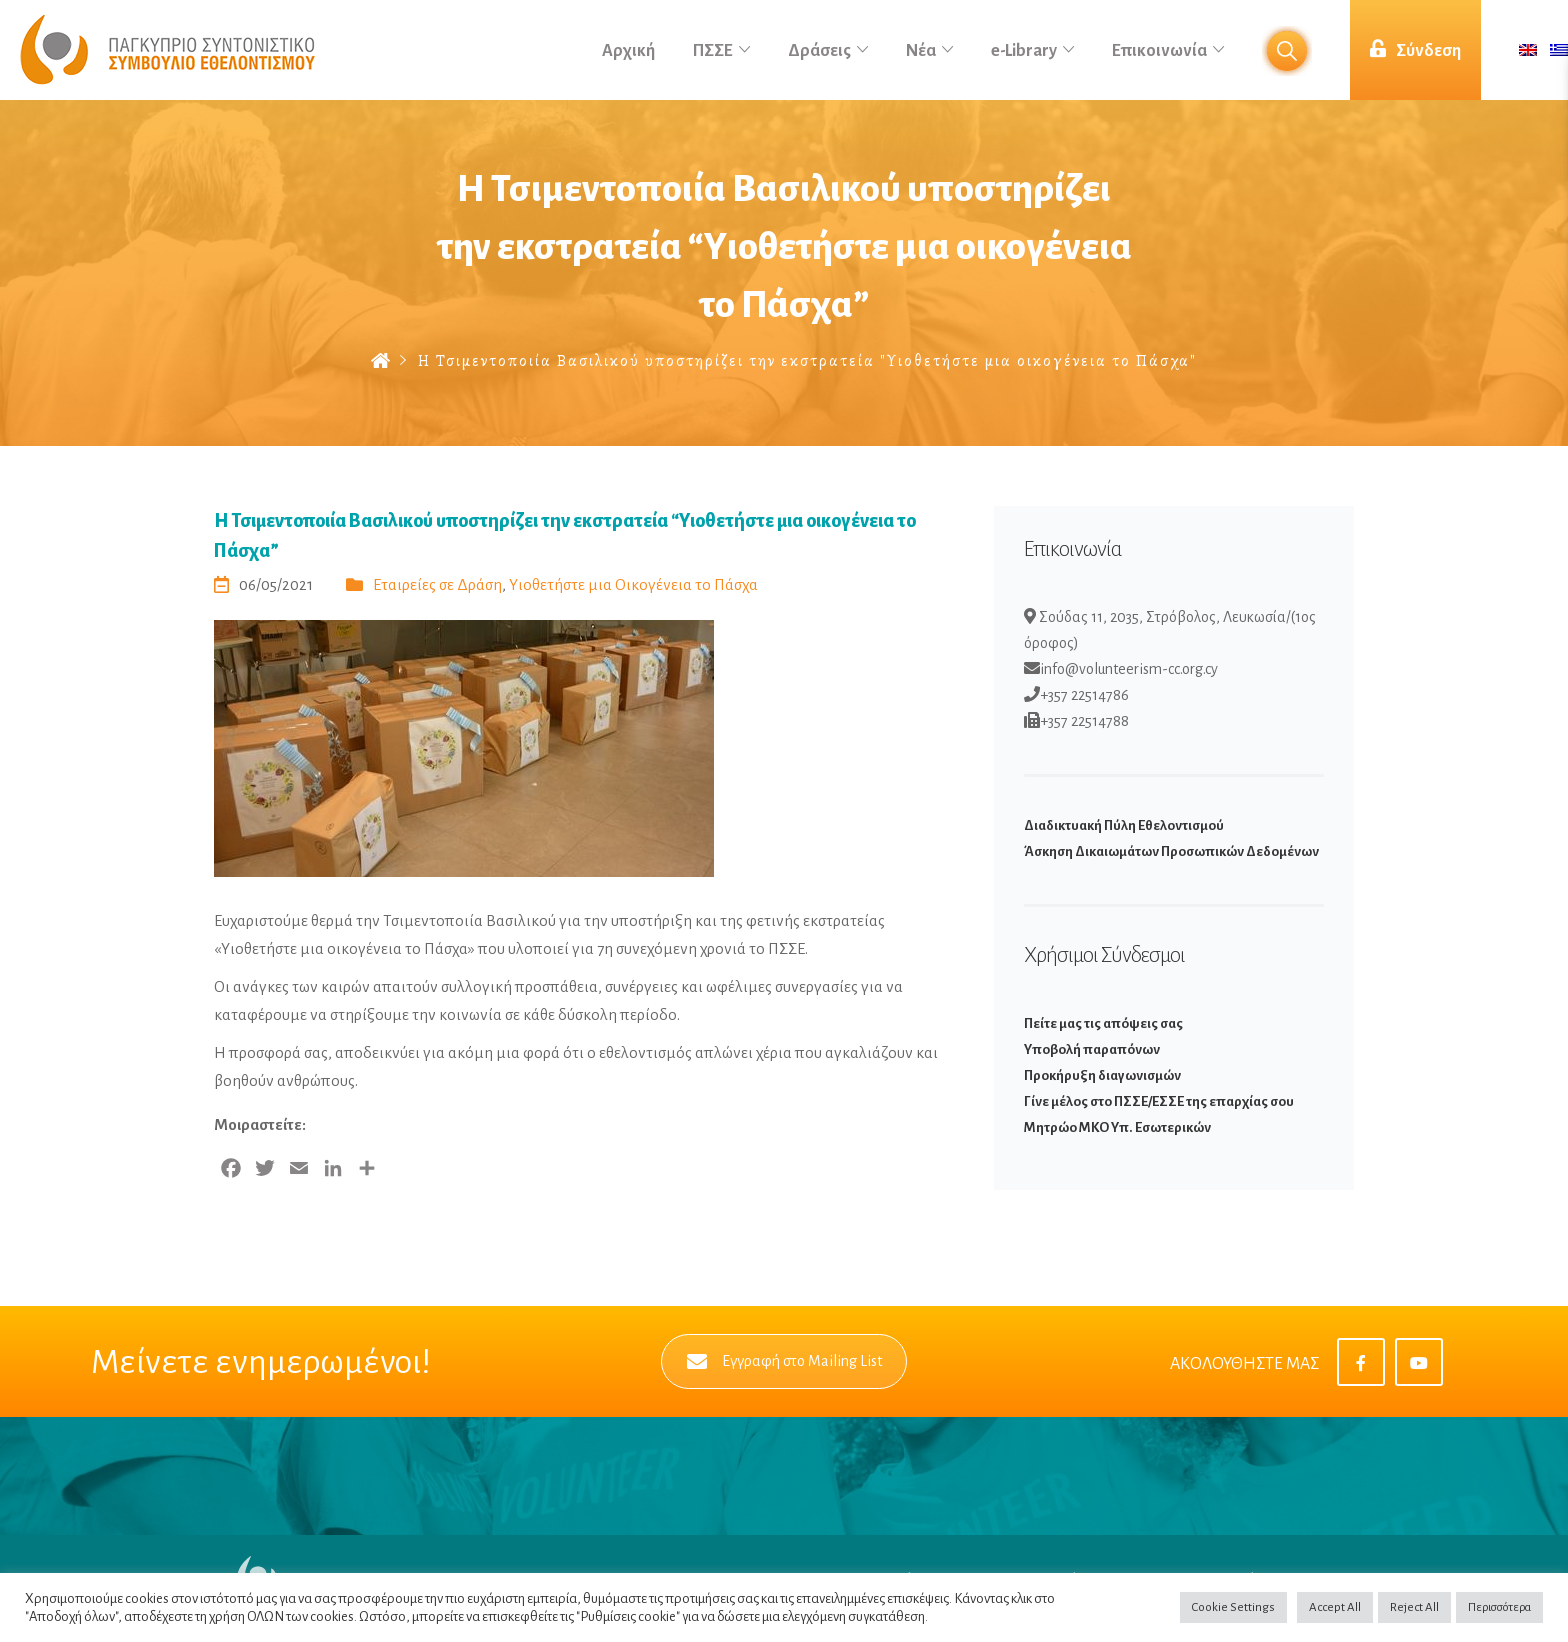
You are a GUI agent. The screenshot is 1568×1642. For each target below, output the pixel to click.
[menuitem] (1528, 50)
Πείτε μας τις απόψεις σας (1103, 1023)
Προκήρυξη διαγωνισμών (1102, 1075)
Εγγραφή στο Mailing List (784, 1361)
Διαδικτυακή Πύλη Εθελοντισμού (1124, 825)
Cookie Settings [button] (1233, 1607)
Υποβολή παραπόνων (1092, 1049)
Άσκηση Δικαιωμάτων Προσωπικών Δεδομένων (1171, 851)
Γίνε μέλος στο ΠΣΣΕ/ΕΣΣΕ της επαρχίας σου (1159, 1101)
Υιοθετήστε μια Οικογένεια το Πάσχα (633, 584)
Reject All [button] (1414, 1607)
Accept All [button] (1335, 1607)
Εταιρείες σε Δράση (437, 584)
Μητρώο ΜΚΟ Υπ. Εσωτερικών (1117, 1127)
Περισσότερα (1499, 1607)
